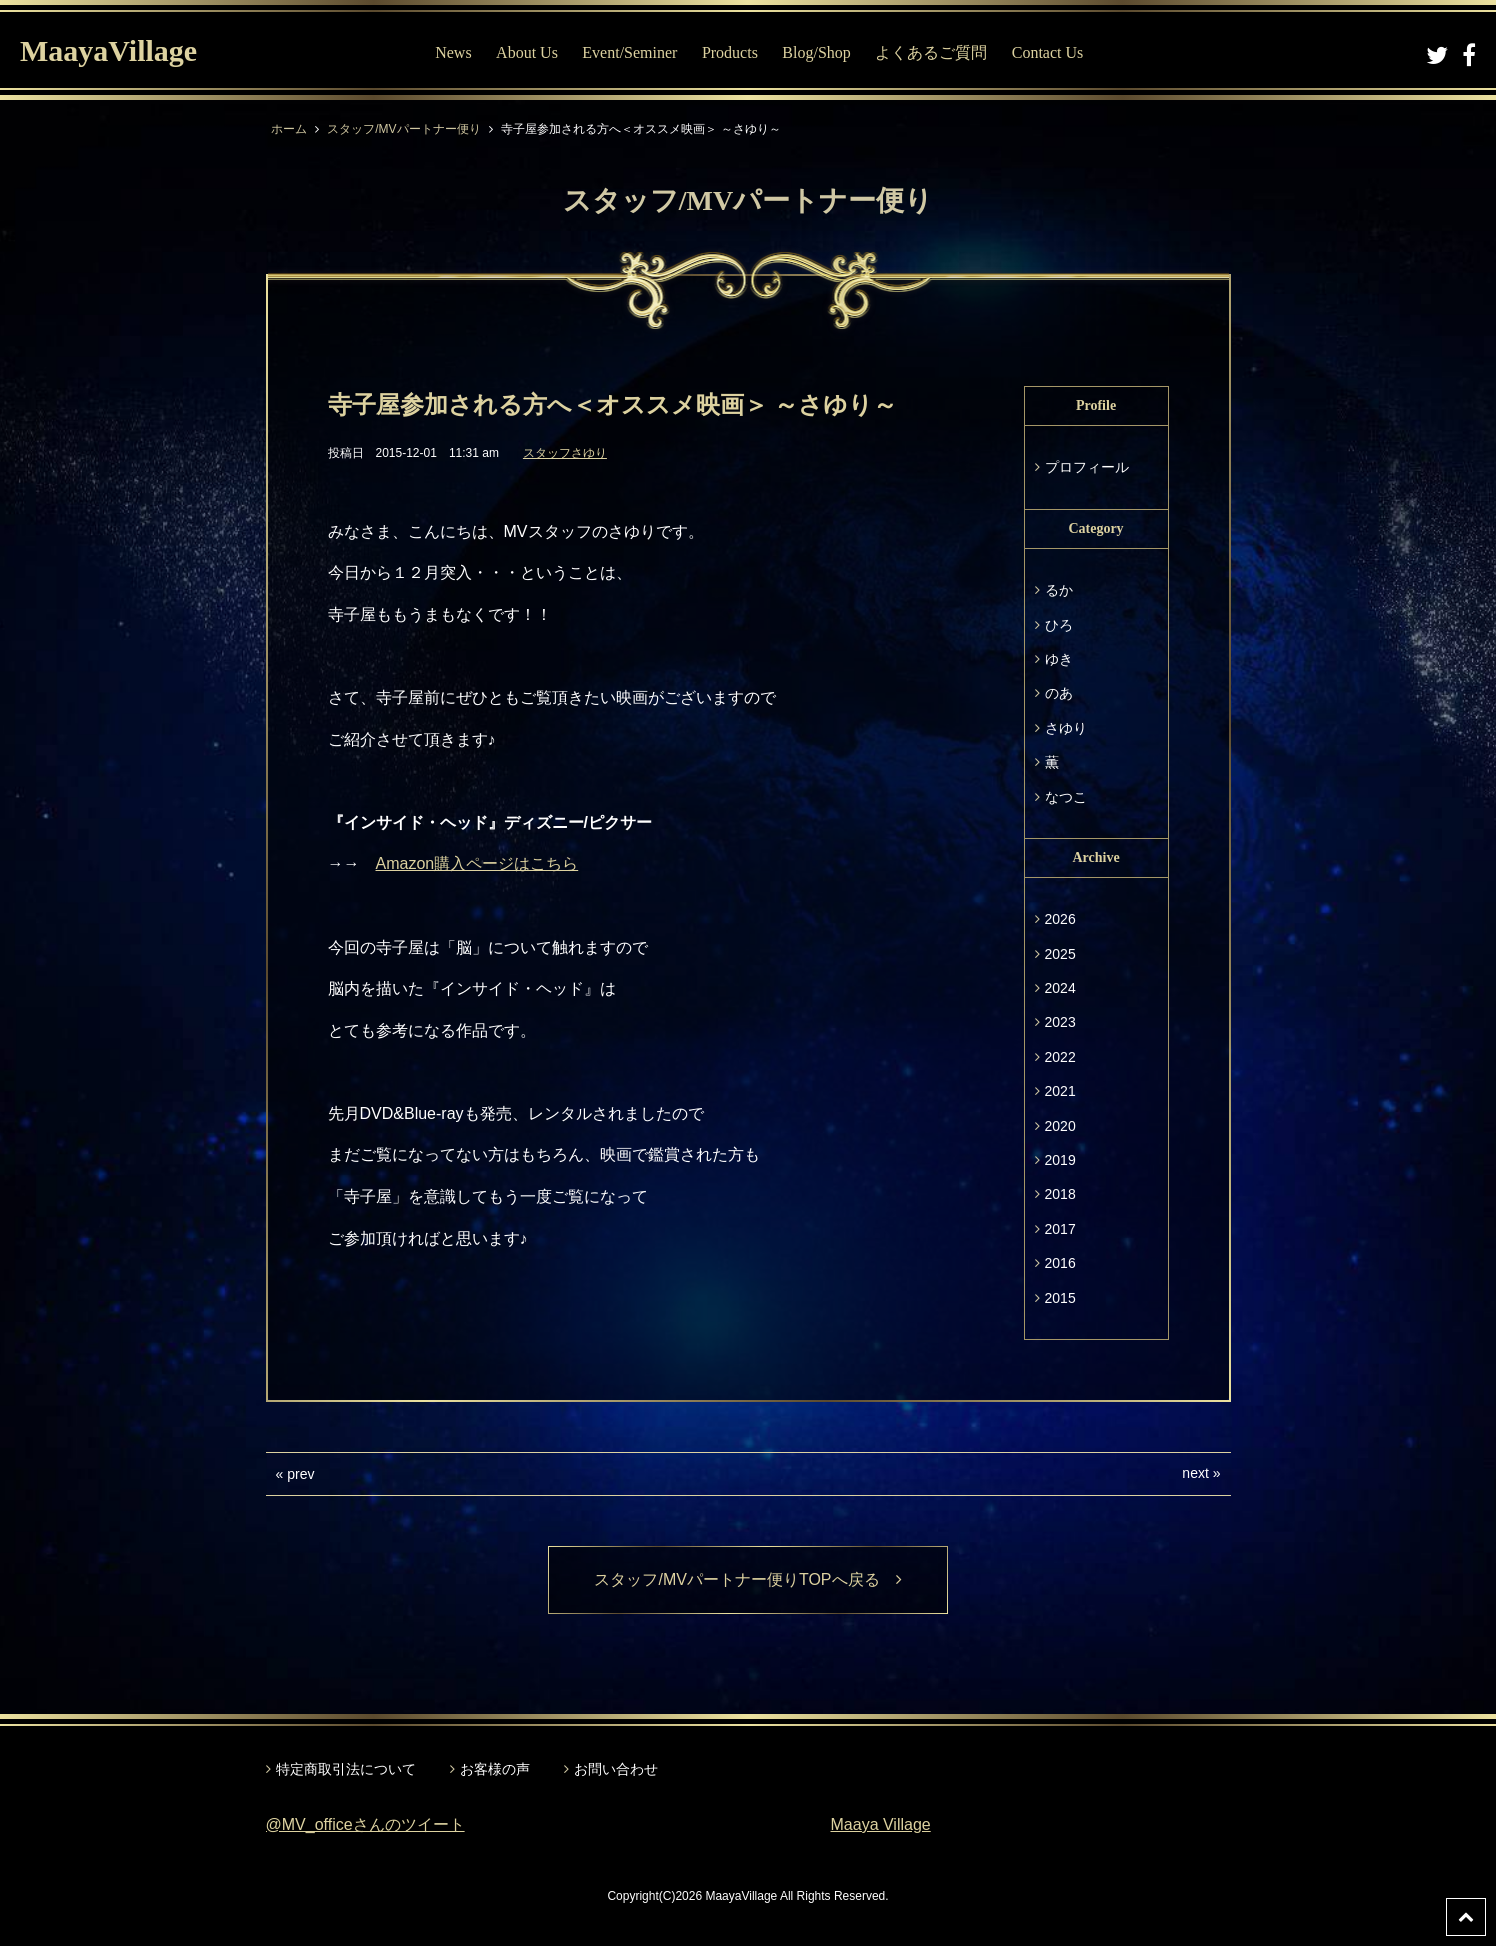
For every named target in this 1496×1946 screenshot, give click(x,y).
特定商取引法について (346, 1769)
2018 (1060, 1194)
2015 (1060, 1298)
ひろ (1059, 625)
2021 (1060, 1091)
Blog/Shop (816, 52)
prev (300, 1474)
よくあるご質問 (931, 52)
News (453, 52)
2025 (1060, 954)
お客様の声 (495, 1769)
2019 (1060, 1160)
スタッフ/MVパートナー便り (403, 129)
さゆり (1066, 728)
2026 (1060, 919)
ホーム (289, 129)
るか (1059, 590)
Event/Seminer (629, 52)
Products (730, 52)
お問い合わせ (616, 1769)
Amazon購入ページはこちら (477, 863)
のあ (1059, 693)
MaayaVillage (108, 50)
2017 (1060, 1229)
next (1195, 1473)
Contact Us (1048, 52)
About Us (527, 52)
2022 (1060, 1057)
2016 (1060, 1263)
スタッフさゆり (565, 453)
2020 (1060, 1126)
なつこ (1066, 797)
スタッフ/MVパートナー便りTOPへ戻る (747, 1579)
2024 (1060, 988)
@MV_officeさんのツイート (365, 1824)
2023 (1060, 1022)
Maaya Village (881, 1824)
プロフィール (1087, 467)
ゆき (1059, 659)
